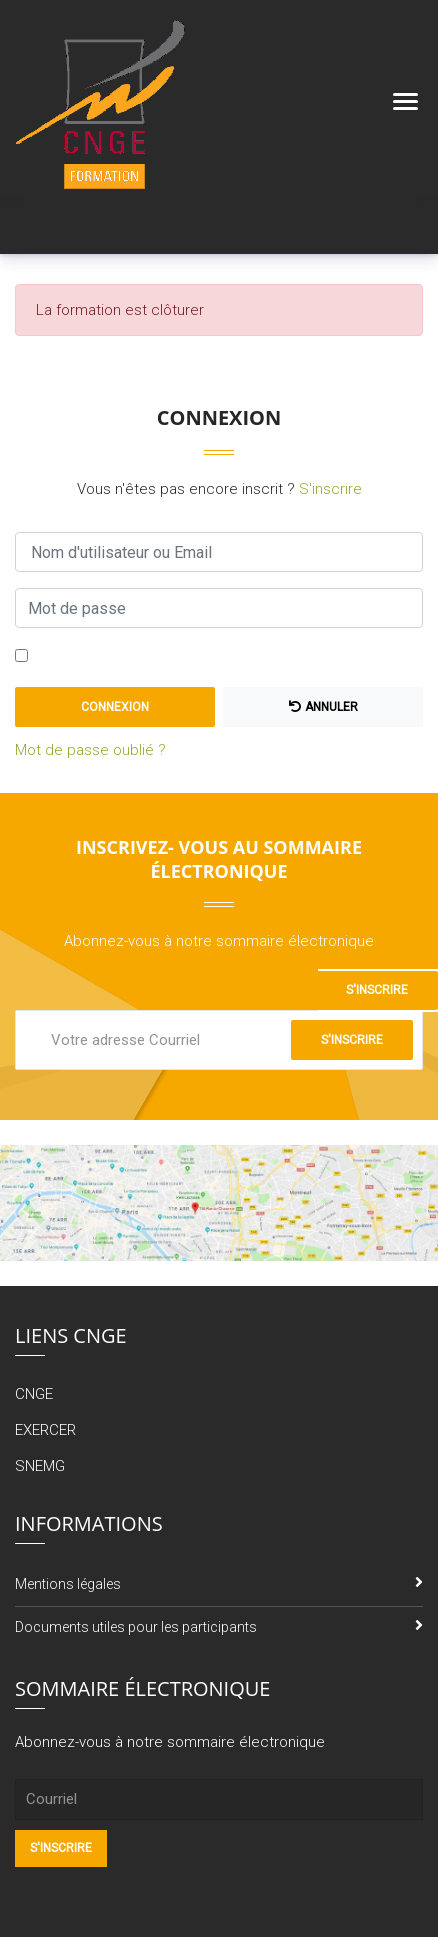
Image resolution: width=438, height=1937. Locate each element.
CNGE (34, 1394)
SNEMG (40, 1466)
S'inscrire (330, 489)
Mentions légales (68, 1584)
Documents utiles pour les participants (136, 1627)
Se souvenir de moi (100, 657)
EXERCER (45, 1430)
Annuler (323, 707)
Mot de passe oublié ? (90, 750)
